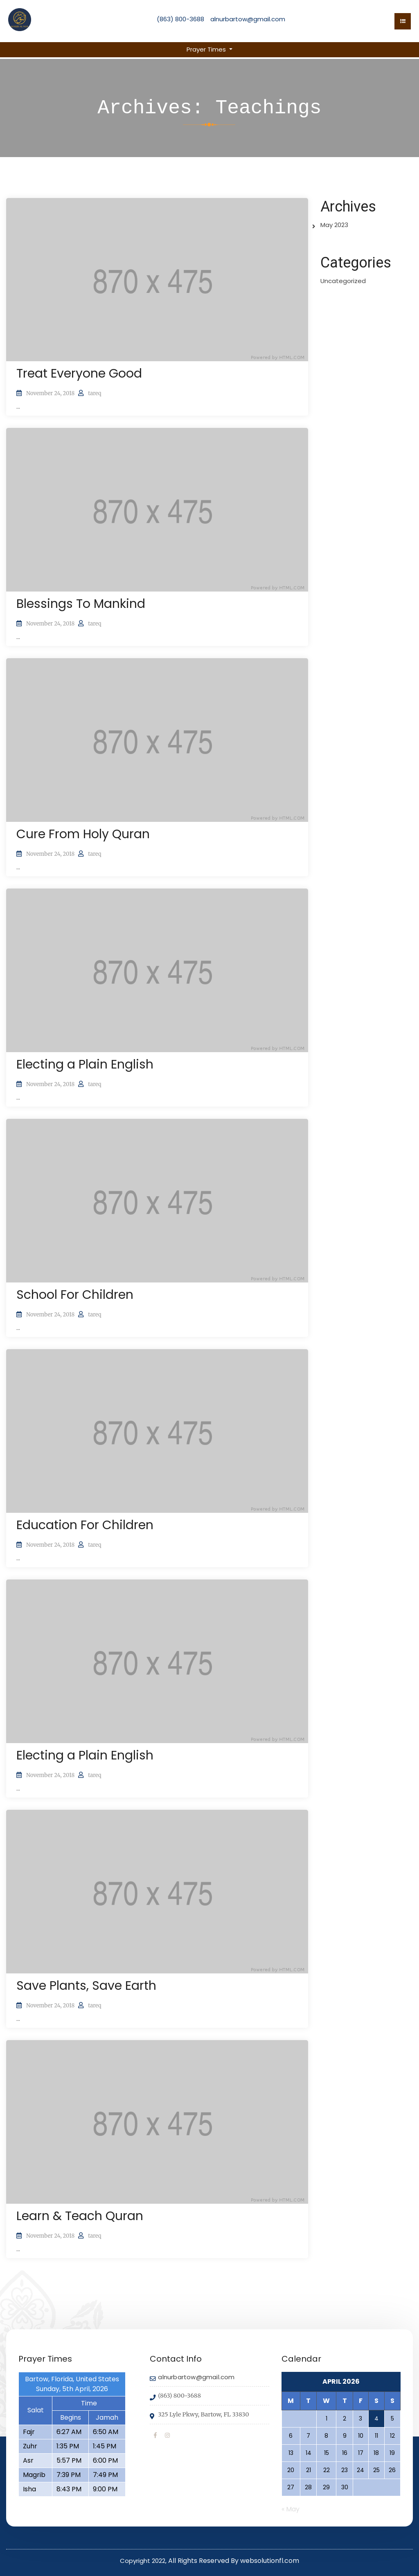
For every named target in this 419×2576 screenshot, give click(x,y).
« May (291, 2509)
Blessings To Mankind (80, 603)
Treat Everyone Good (79, 373)
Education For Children (84, 1525)
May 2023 (334, 224)
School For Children (74, 1294)
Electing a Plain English (84, 1064)
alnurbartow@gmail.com (247, 19)
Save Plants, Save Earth (86, 1985)
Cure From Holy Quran (83, 834)
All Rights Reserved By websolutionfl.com (233, 2560)
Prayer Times (207, 49)
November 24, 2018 (50, 393)
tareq (94, 393)
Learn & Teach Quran (79, 2216)
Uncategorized (343, 281)
